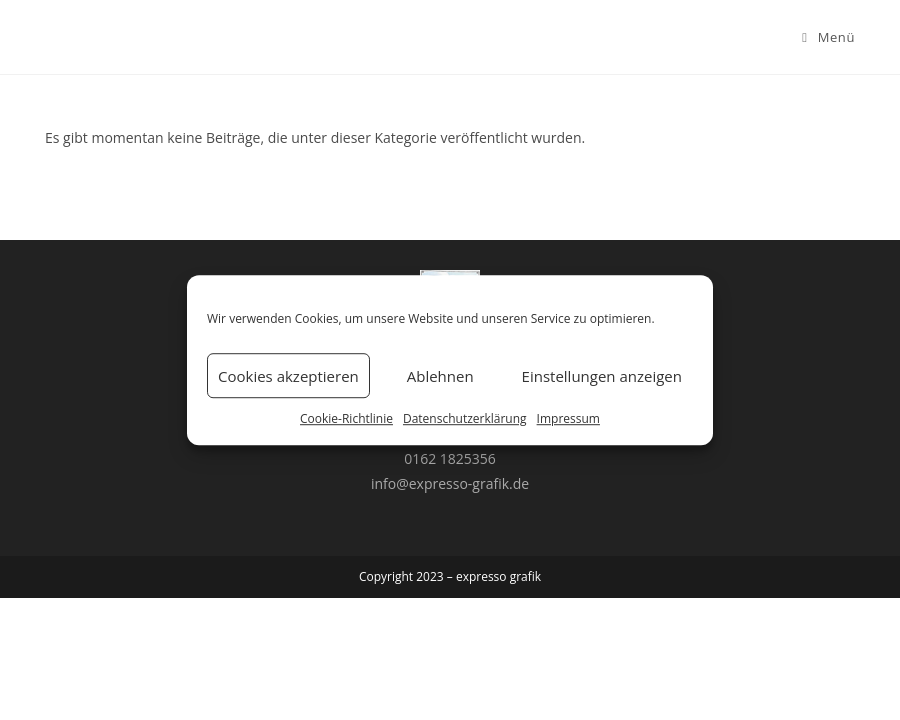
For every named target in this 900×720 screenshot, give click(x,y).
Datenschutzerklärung (465, 418)
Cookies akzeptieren (288, 376)
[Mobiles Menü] (828, 37)
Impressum (568, 418)
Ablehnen (440, 376)
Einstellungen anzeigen (602, 376)
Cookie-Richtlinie (346, 418)
